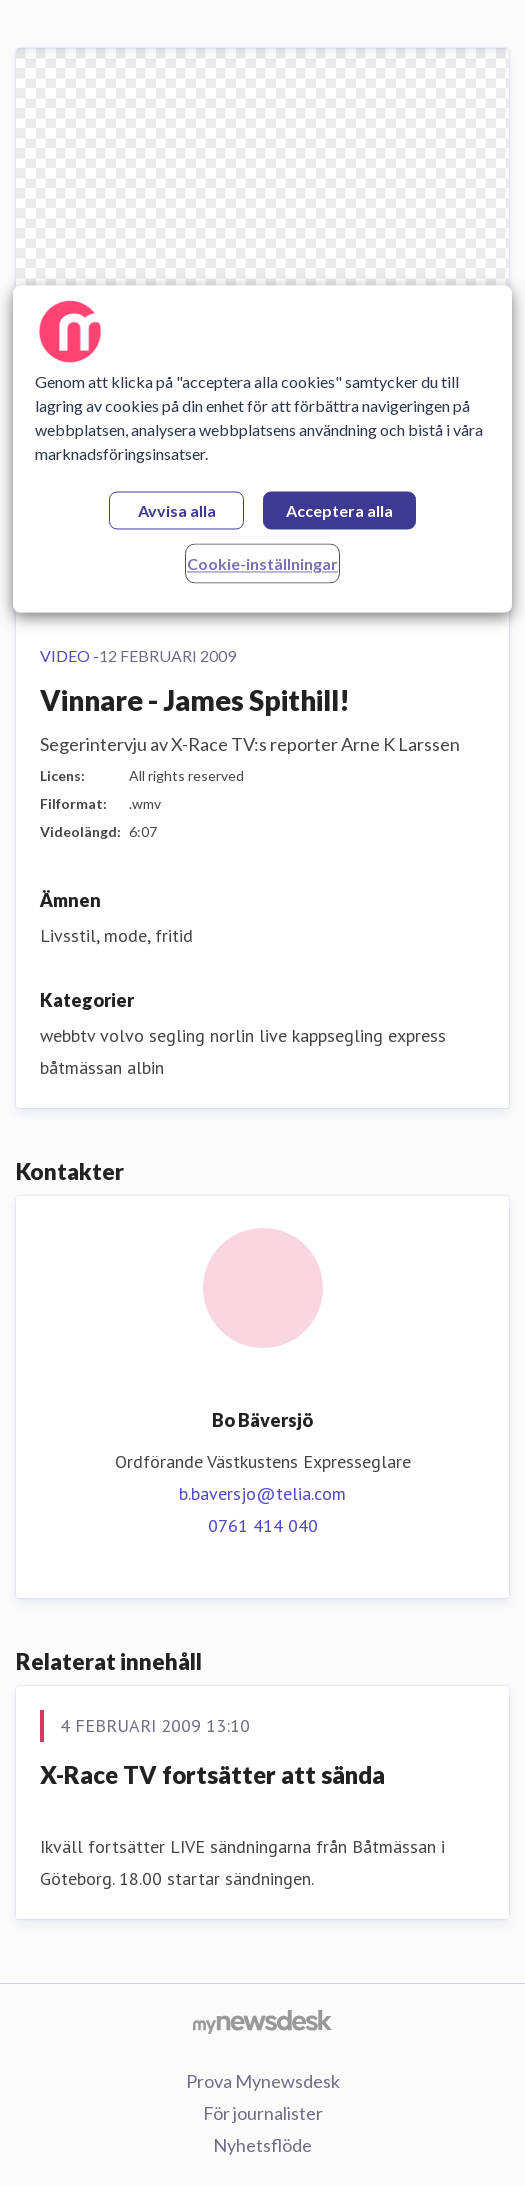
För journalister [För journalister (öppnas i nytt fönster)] (263, 2113)
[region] (262, 448)
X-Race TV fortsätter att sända (212, 1774)
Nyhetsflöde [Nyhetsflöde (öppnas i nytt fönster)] (262, 2145)
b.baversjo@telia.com (262, 1493)
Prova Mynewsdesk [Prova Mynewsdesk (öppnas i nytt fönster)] (263, 2081)
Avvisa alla (177, 510)
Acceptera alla (339, 510)
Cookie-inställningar (262, 563)
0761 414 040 (263, 1525)
